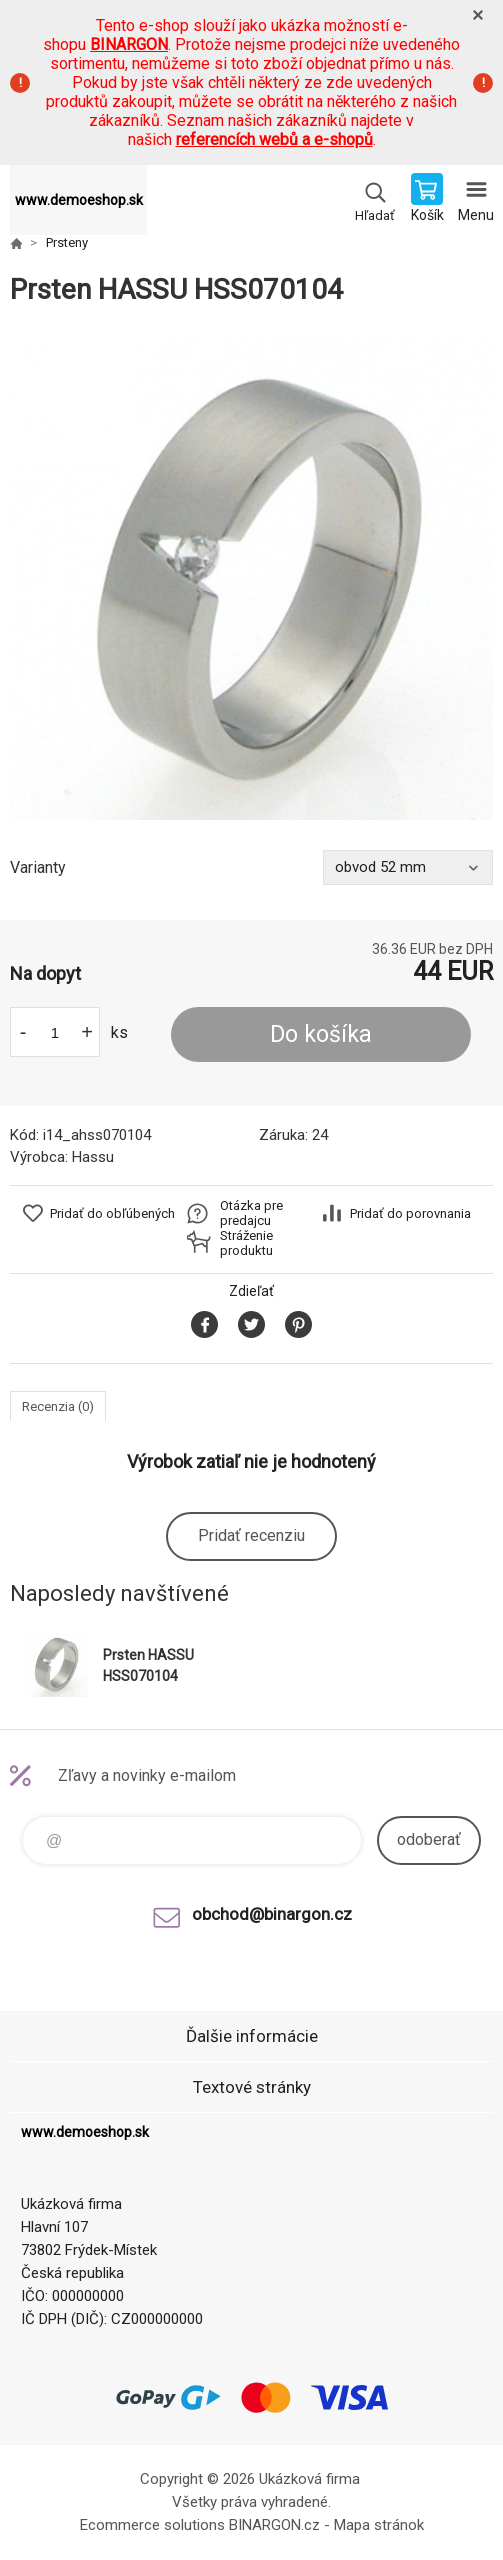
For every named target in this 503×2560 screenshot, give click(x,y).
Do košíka (321, 1034)
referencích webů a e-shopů (274, 139)
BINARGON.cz (274, 2525)
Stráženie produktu (246, 1243)
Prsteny (67, 242)
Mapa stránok (379, 2525)
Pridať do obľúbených (112, 1213)
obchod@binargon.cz (272, 1914)
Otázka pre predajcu (251, 1213)
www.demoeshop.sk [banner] (79, 200)
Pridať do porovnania (410, 1213)
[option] (251, 578)
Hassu (93, 1157)
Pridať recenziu (251, 1535)
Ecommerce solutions (152, 2525)
